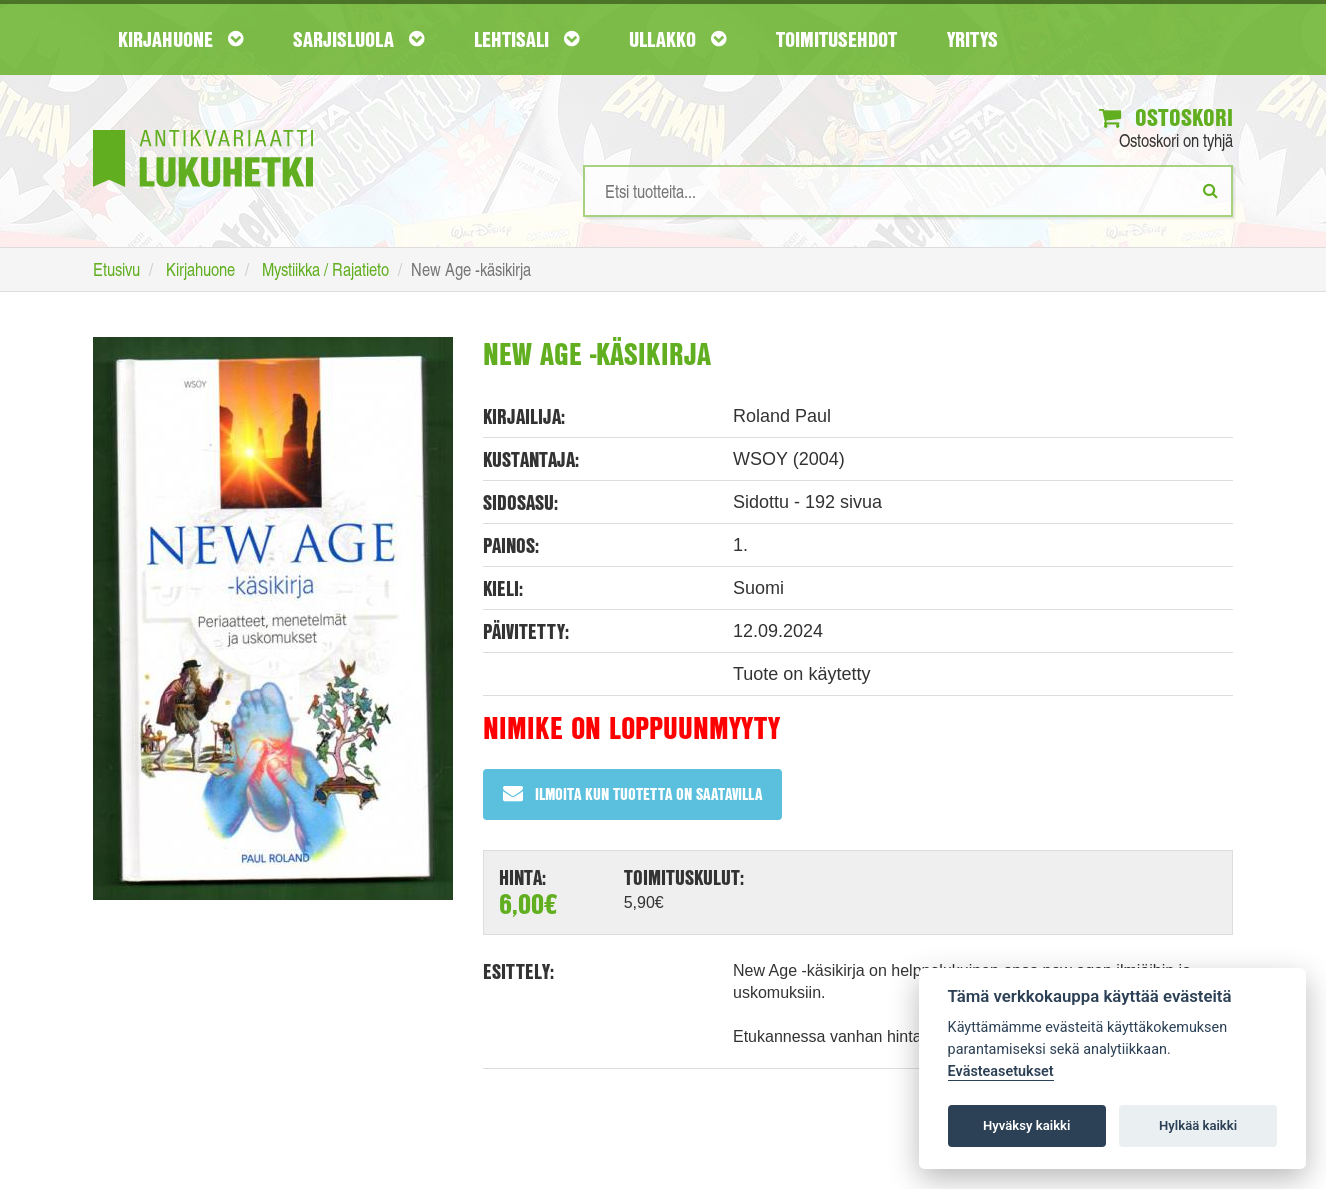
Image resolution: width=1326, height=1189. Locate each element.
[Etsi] (1210, 190)
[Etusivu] (203, 128)
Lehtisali (526, 39)
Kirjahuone (180, 39)
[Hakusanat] (908, 191)
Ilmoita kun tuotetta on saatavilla (632, 793)
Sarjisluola (358, 39)
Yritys (972, 39)
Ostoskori (1166, 117)
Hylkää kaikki (1198, 1125)
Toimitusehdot (836, 39)
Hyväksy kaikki (1026, 1125)
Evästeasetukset (1001, 1071)
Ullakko (677, 39)
